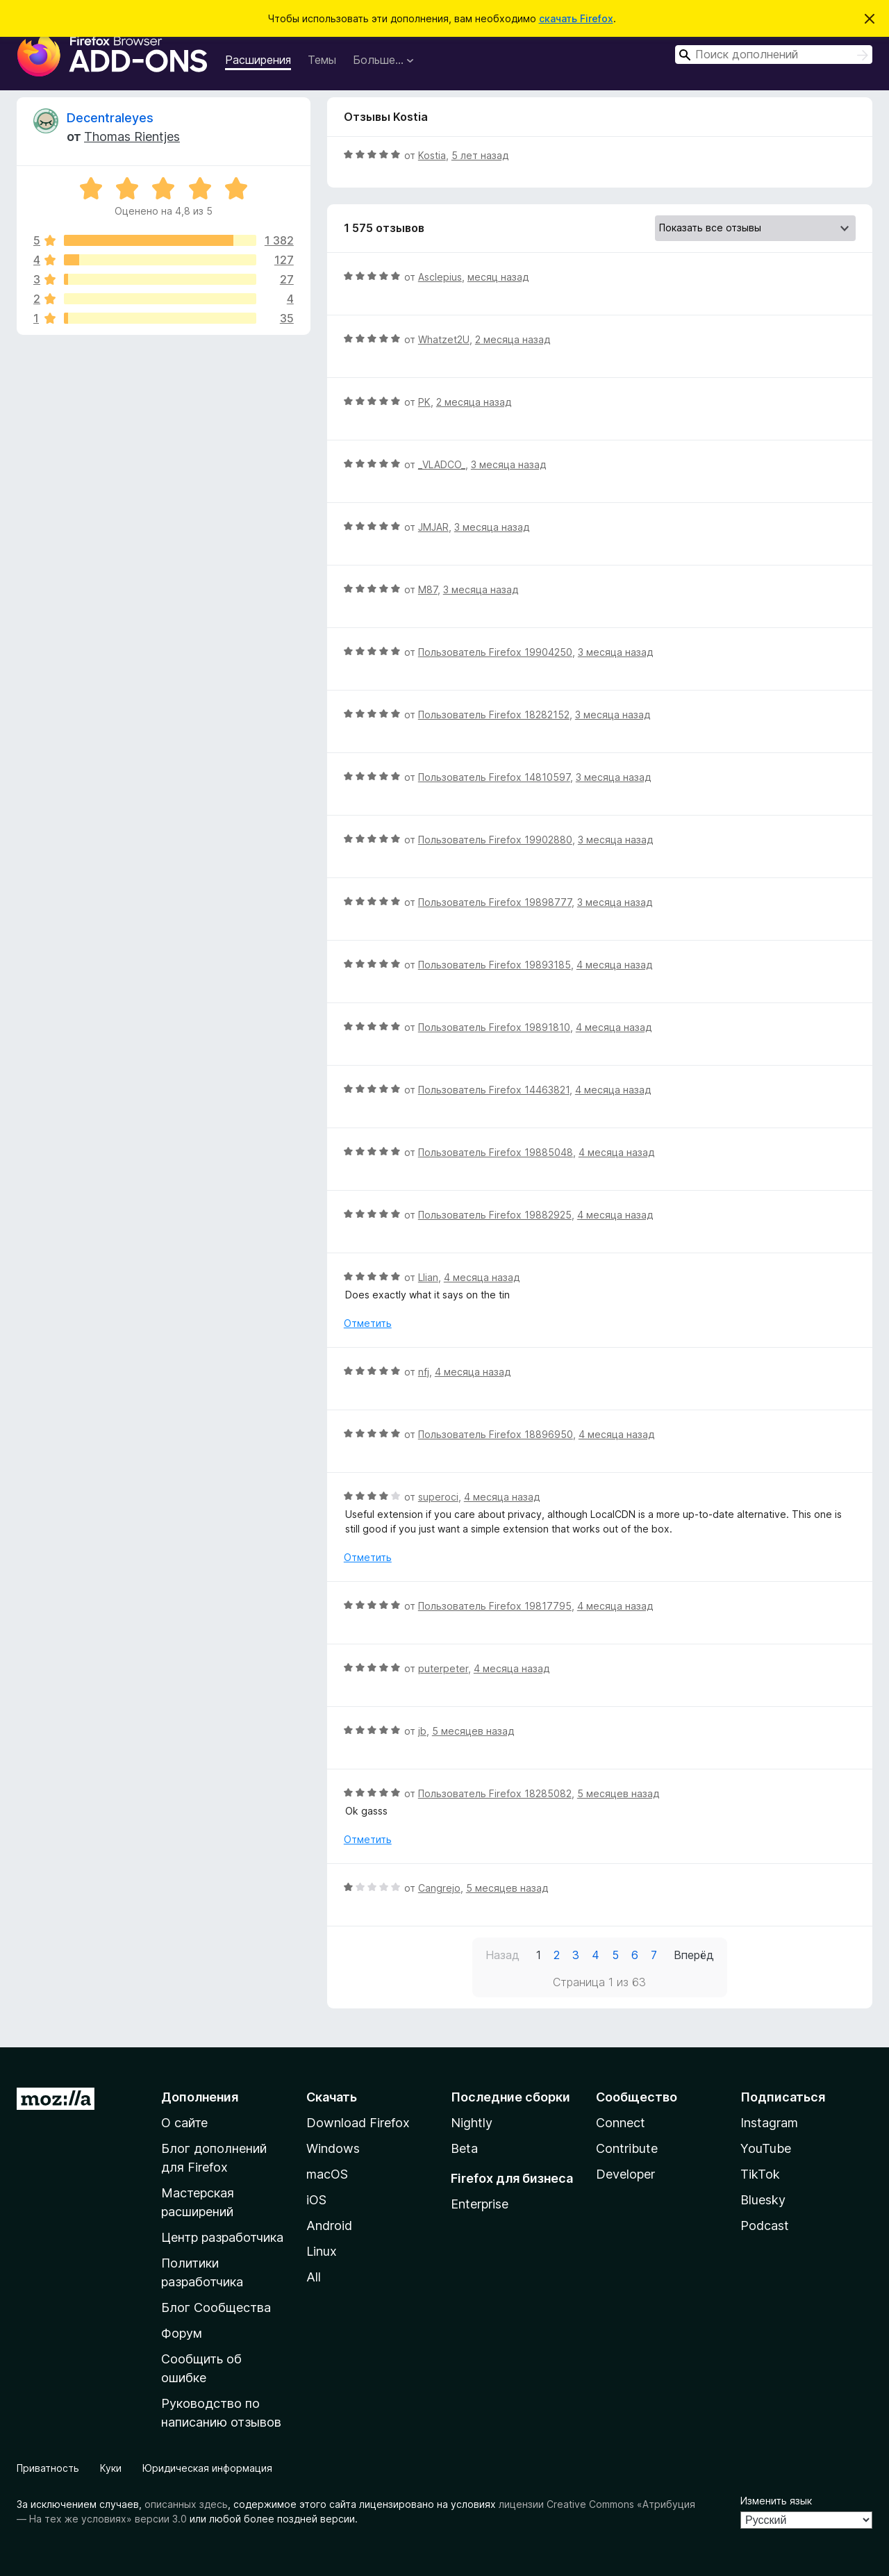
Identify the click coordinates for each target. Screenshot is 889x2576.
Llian (428, 1277)
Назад (502, 1955)
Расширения (258, 60)
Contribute (627, 2148)
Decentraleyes (110, 117)
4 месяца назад (614, 965)
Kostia (432, 155)
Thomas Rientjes (132, 136)
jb (422, 1731)
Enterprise (479, 2204)
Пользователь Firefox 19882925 (495, 1215)
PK (424, 402)
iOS (316, 2200)
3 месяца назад (508, 464)
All (313, 2277)
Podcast (764, 2225)
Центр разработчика (222, 2237)
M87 (428, 589)
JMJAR (433, 527)
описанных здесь (186, 2504)
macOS (327, 2174)
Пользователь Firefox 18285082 (495, 1793)
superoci (438, 1497)
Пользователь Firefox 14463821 (494, 1090)
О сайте (184, 2122)
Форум (181, 2333)
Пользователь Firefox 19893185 (494, 965)
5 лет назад (479, 155)
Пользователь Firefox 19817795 (495, 1606)
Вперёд (694, 1955)
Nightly (471, 2122)
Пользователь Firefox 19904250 (495, 652)
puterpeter (443, 1668)
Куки (111, 2468)
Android (329, 2225)
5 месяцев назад (473, 1731)
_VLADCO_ (441, 464)
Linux (321, 2251)
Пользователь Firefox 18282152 (494, 714)
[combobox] (773, 54)
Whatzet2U (444, 339)
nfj (423, 1372)
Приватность (48, 2468)
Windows (333, 2148)
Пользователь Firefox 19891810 (494, 1027)
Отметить (368, 1323)
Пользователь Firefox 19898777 (495, 902)
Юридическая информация (207, 2468)
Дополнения (199, 2097)
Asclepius (440, 277)
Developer (625, 2174)
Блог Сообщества (216, 2307)
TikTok (760, 2174)
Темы (322, 60)
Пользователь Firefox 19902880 (495, 839)
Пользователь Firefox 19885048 (495, 1152)
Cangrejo (439, 1888)
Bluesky (763, 2200)
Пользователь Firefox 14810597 (494, 777)
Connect (620, 2122)
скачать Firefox (576, 18)
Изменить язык (776, 2501)
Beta (464, 2148)
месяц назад (498, 277)
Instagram (769, 2122)
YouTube (765, 2148)
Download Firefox (358, 2122)
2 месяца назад (512, 339)
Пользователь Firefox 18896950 (495, 1434)
